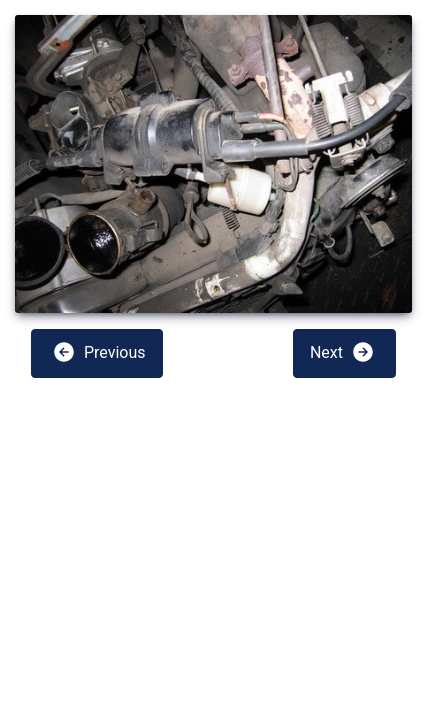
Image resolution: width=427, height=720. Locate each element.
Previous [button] (99, 352)
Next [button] (342, 352)
